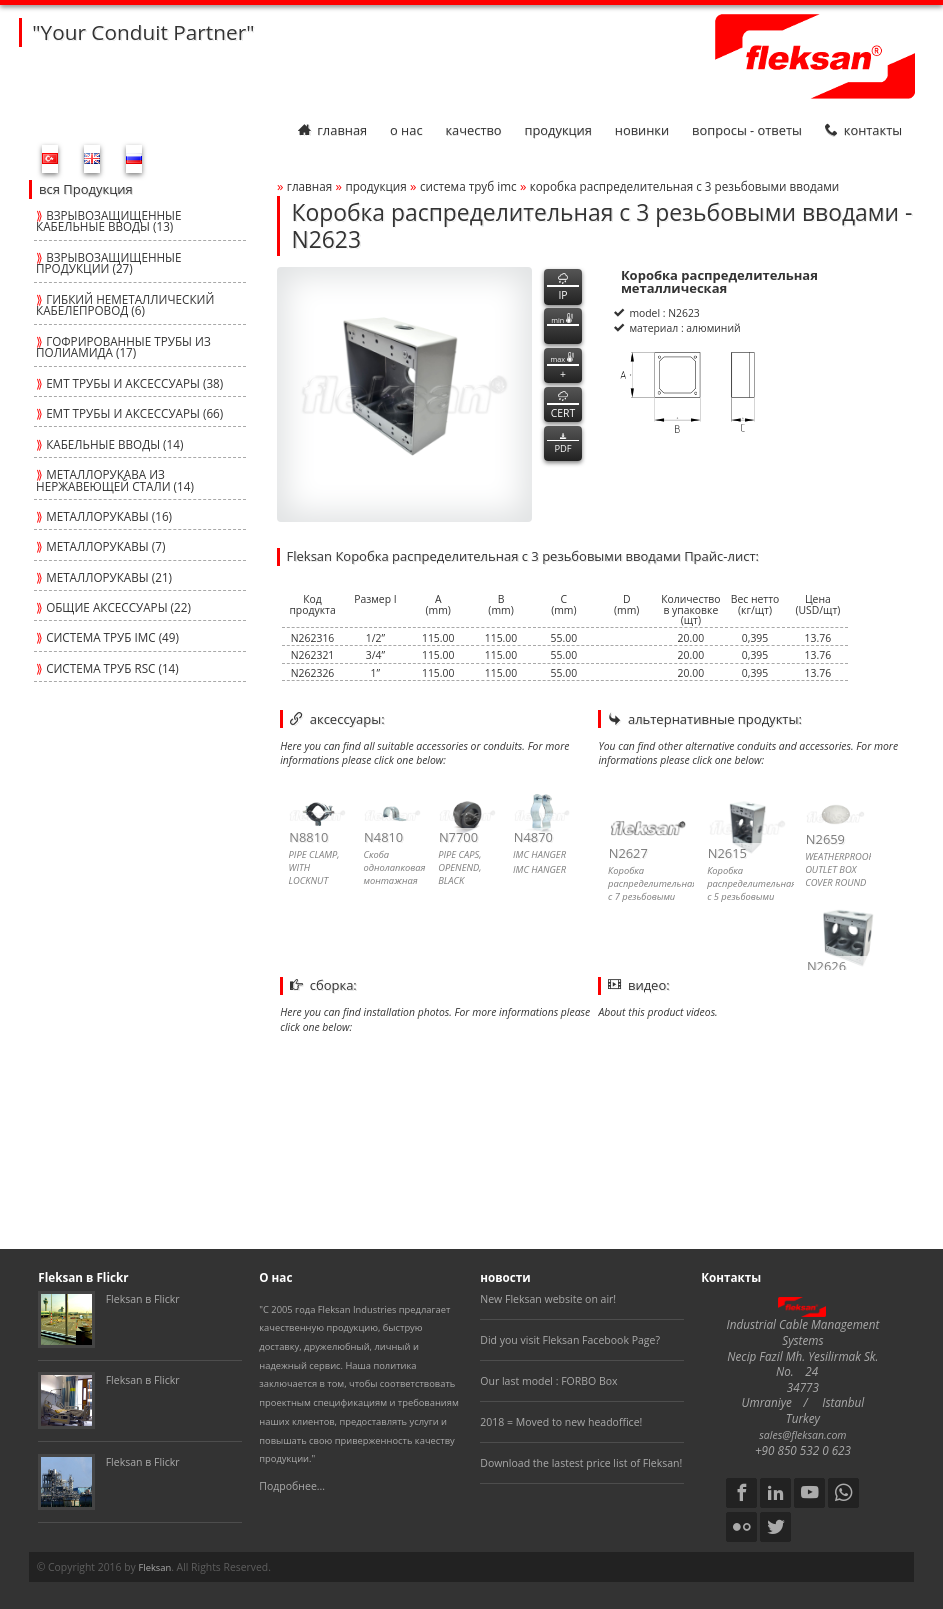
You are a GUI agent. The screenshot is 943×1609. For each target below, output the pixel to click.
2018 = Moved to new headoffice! (561, 1422)
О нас (406, 130)
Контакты (863, 130)
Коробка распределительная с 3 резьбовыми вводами (684, 186)
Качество (473, 130)
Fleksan (154, 1567)
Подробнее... (292, 1486)
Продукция (557, 130)
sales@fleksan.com (802, 1435)
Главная (332, 130)
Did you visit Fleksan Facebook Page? (570, 1340)
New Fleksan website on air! (548, 1299)
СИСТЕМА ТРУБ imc (468, 186)
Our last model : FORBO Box (548, 1381)
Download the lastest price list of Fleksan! (581, 1463)
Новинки (642, 130)
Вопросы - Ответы (747, 130)
